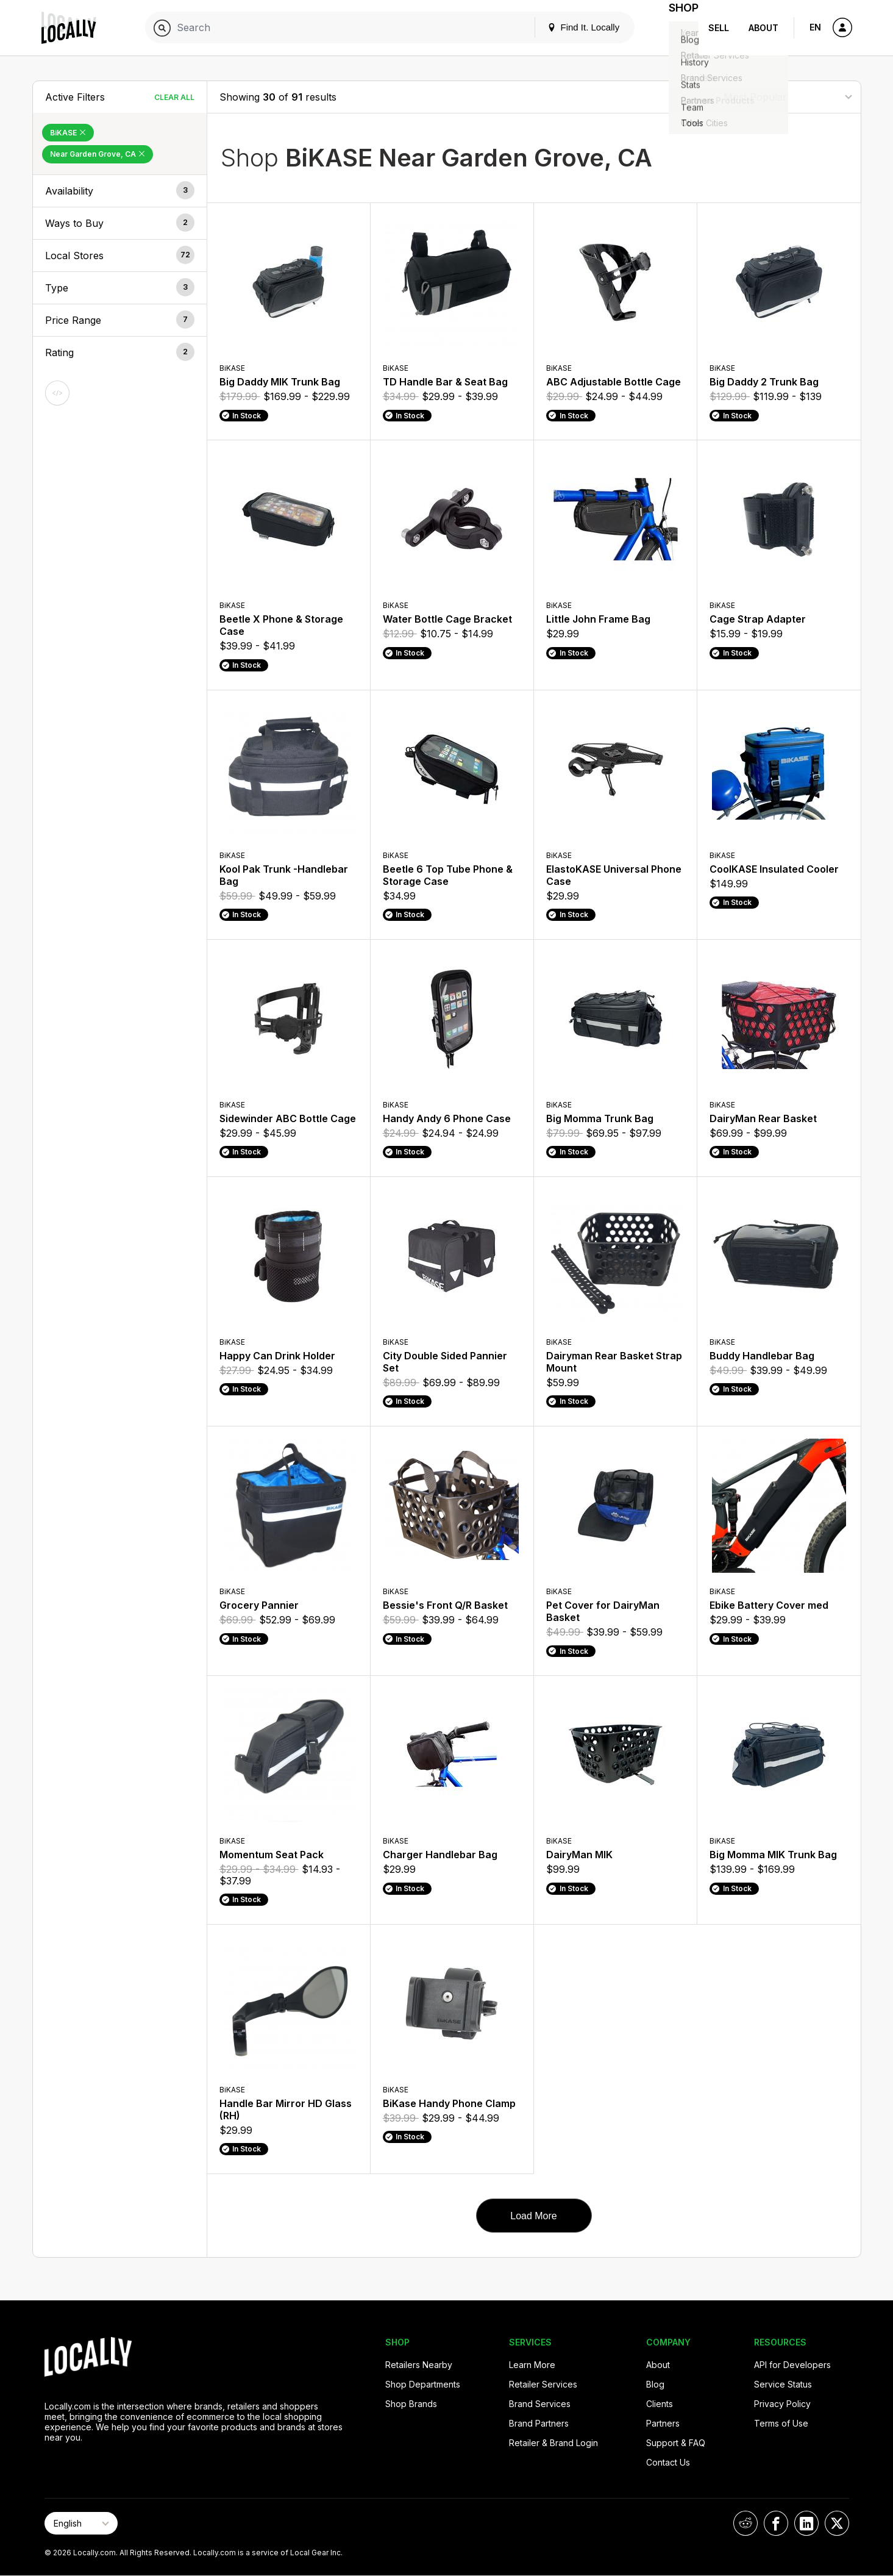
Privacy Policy (782, 2404)
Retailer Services (543, 2384)
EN (815, 27)
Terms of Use (781, 2423)
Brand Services (540, 2404)
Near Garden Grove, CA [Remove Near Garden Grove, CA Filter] (97, 154)
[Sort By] (787, 97)
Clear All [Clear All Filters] (174, 97)
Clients (659, 2404)
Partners (663, 2423)
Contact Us (668, 2462)
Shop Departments (422, 2384)
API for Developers (792, 2365)
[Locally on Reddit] (745, 2523)
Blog (655, 2384)
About (763, 28)
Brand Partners (539, 2423)
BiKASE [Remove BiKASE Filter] (68, 132)
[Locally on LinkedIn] (806, 2523)
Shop (676, 28)
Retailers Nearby (418, 2365)
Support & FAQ (675, 2443)
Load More (533, 2216)
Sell (718, 28)
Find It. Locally (569, 27)
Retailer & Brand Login (553, 2443)
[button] (120, 191)
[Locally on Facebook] (776, 2523)
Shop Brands (411, 2404)
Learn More (532, 2365)
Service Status (783, 2384)
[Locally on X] (837, 2523)
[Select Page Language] (81, 2523)
